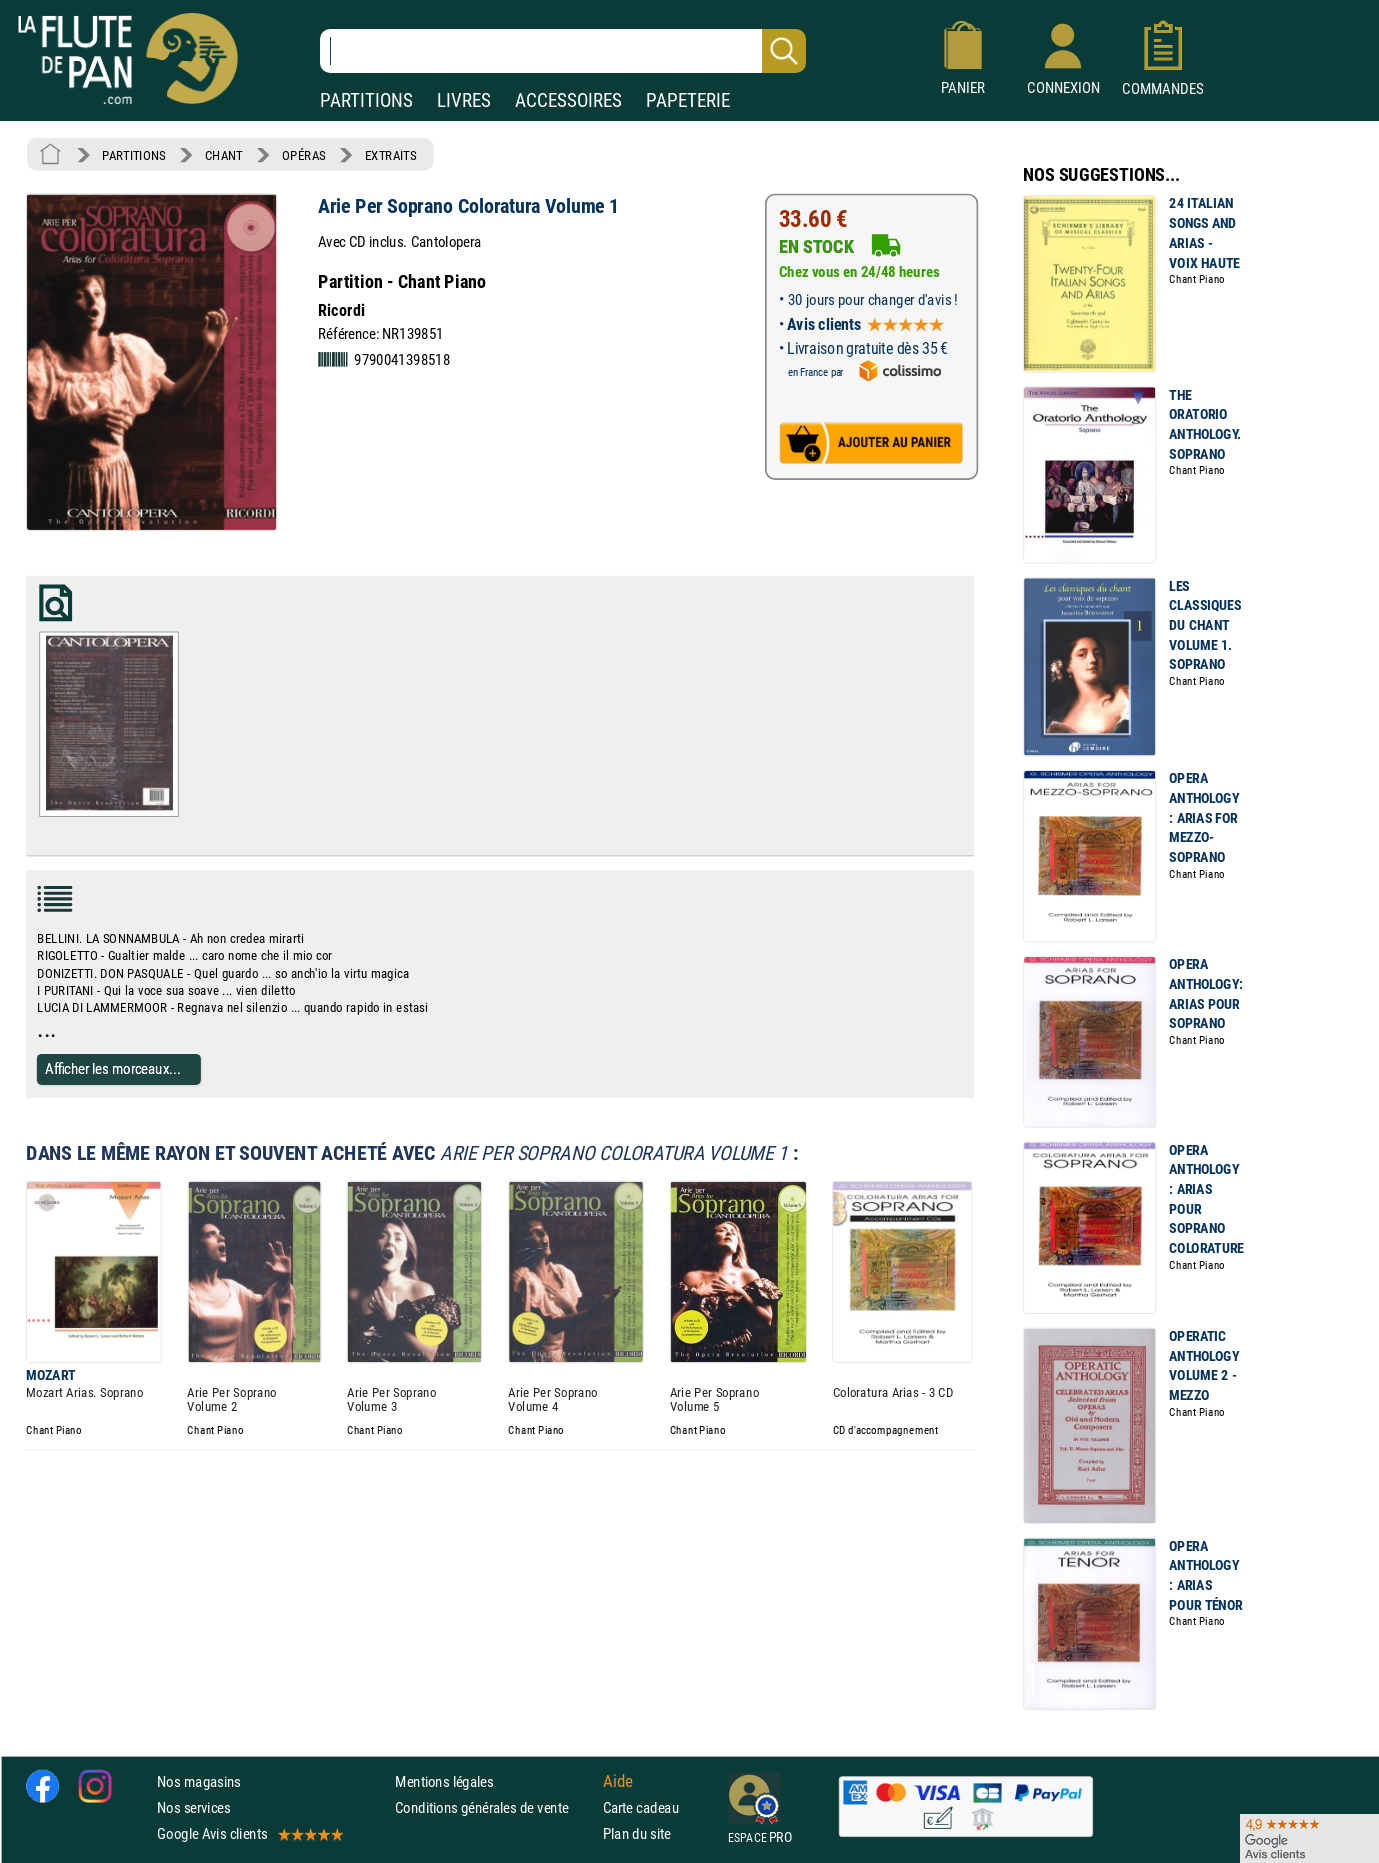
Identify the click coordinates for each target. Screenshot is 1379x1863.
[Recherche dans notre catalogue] (563, 51)
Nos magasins (199, 1781)
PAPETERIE (688, 100)
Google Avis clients (249, 1833)
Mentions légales (444, 1781)
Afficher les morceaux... (113, 1068)
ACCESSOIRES (568, 100)
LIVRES (464, 100)
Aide (618, 1781)
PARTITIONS (366, 100)
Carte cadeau (641, 1807)
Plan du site (637, 1833)
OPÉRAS (303, 155)
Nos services (193, 1807)
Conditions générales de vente (494, 1807)
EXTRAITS (391, 155)
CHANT (224, 155)
